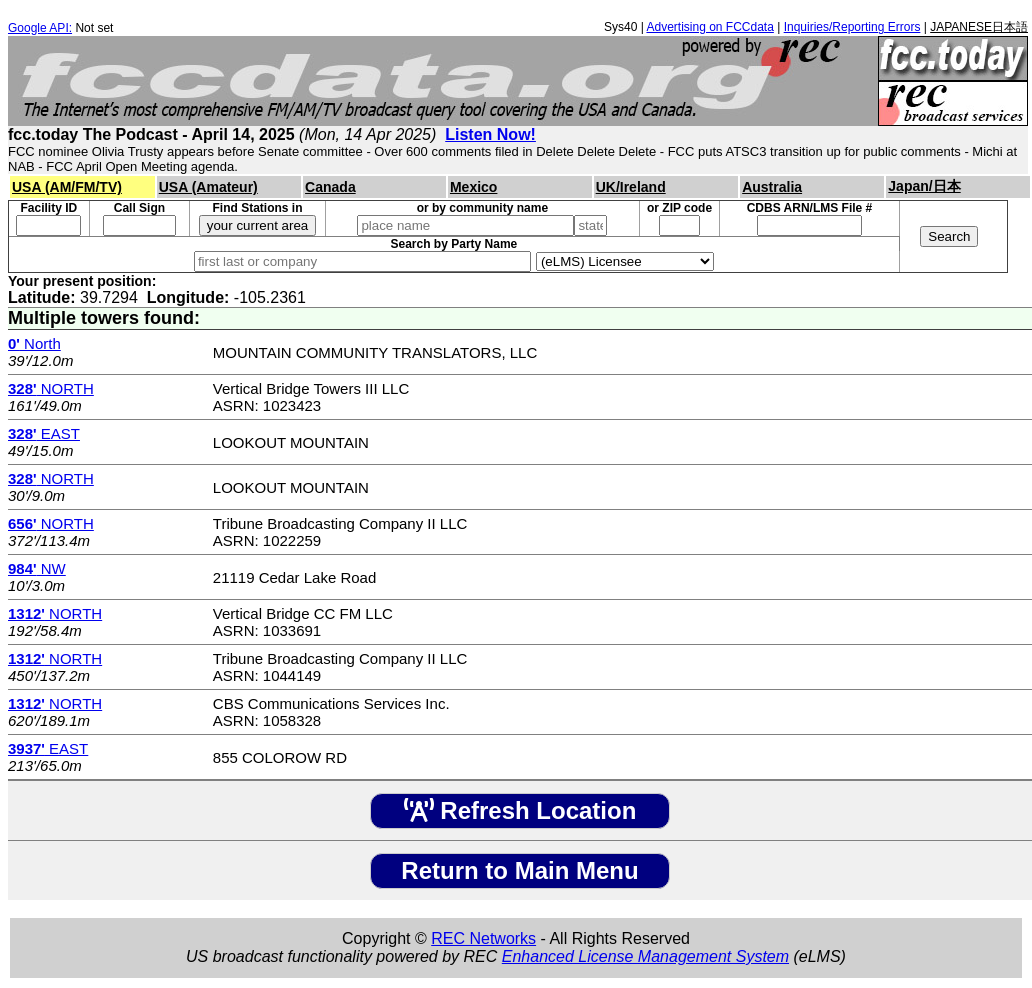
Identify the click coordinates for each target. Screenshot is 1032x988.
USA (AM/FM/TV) (67, 187)
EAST (44, 433)
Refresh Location (520, 810)
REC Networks (483, 938)
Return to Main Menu (519, 870)
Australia (772, 187)
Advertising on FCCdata (709, 27)
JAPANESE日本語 (979, 27)
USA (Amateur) (208, 187)
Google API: (40, 28)
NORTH (51, 388)
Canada (330, 187)
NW (37, 568)
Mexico (473, 187)
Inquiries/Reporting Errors (852, 27)
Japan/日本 (924, 186)
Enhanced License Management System (645, 956)
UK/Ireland (631, 187)
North (34, 343)
